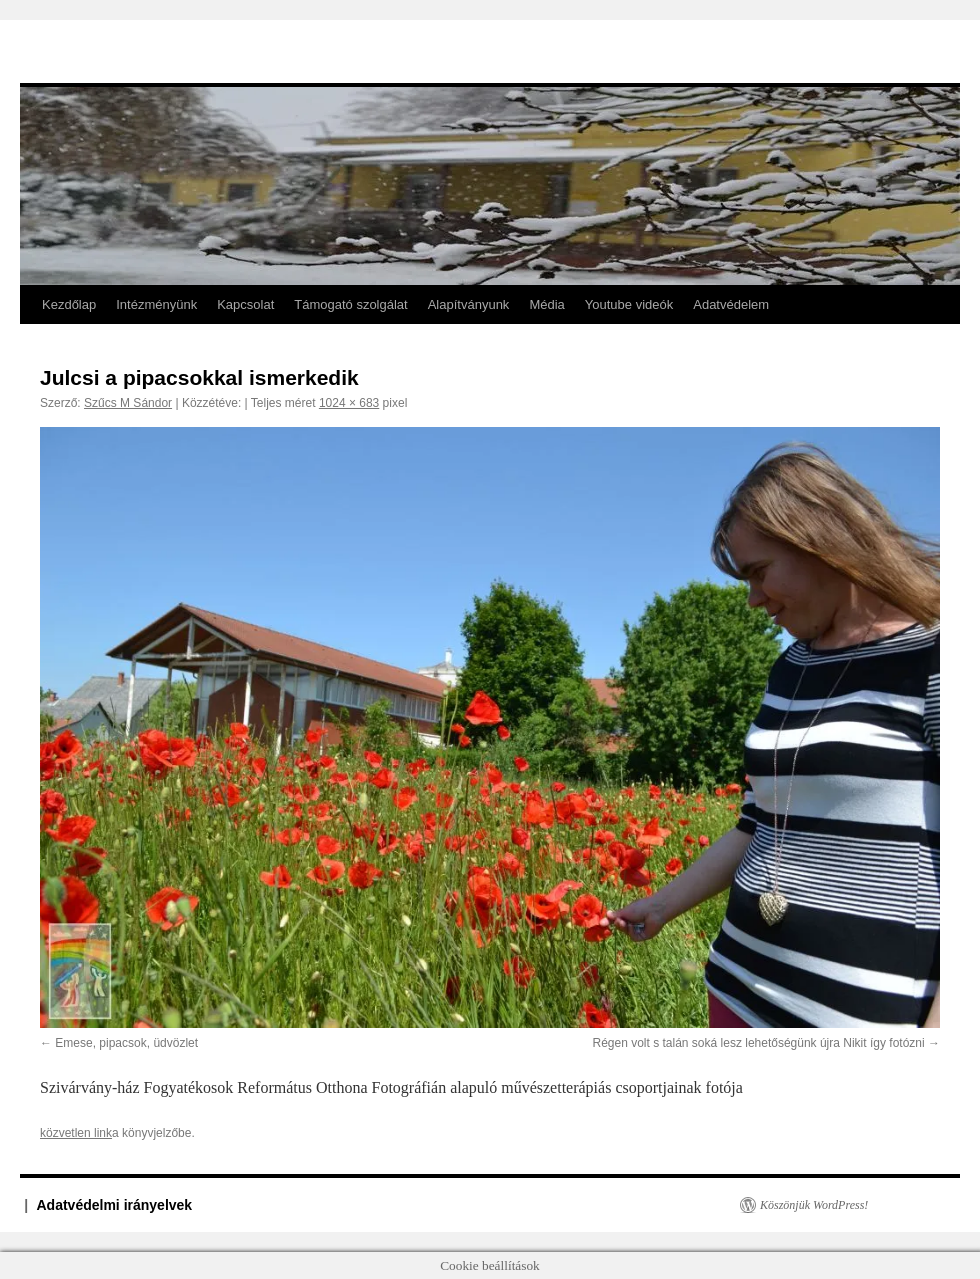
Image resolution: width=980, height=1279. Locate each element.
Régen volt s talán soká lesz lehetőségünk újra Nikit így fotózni (758, 1043)
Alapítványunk (469, 304)
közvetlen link (76, 1133)
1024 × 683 (349, 403)
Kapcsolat (245, 304)
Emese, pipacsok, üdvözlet (126, 1043)
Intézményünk (156, 304)
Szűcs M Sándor (128, 403)
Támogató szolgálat (350, 304)
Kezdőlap (69, 304)
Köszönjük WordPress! (814, 1205)
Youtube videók (629, 304)
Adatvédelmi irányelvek (115, 1205)
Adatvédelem (731, 304)
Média (546, 304)
